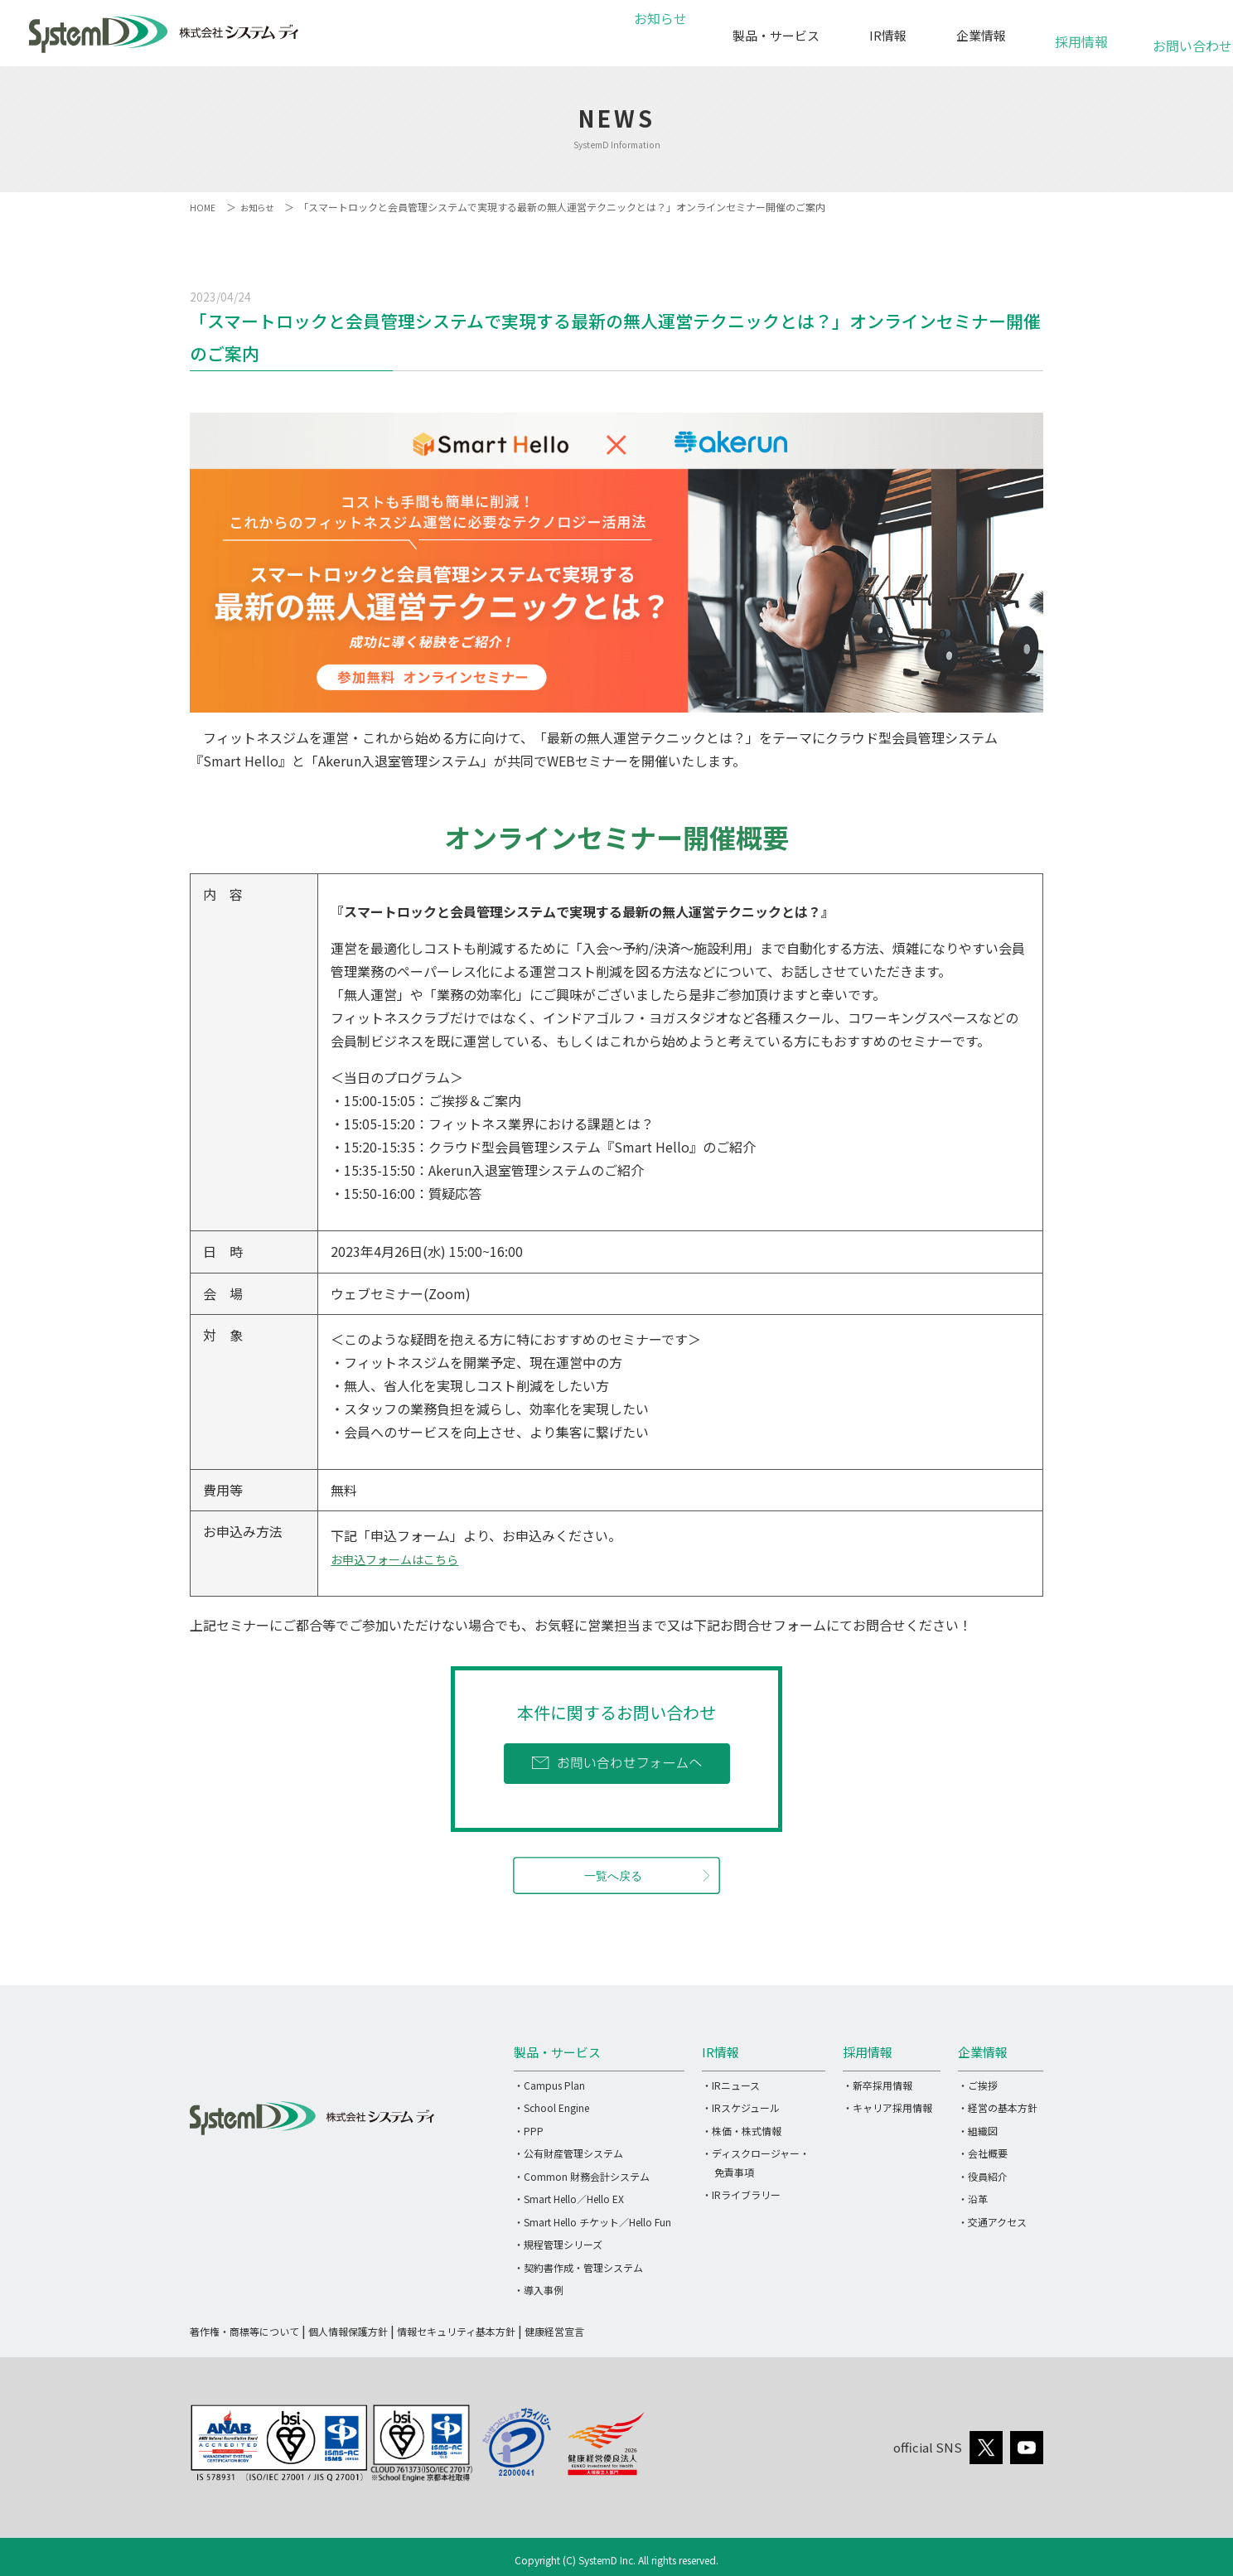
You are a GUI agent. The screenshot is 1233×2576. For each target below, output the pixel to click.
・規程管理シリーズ (558, 2244)
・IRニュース (731, 2085)
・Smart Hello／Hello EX (569, 2199)
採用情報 (1081, 32)
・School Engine (551, 2107)
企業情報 (981, 35)
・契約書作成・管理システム (578, 2267)
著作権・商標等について (244, 2331)
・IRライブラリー (741, 2194)
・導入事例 (538, 2290)
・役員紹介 (983, 2176)
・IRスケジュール (741, 2107)
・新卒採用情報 (877, 2085)
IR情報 (888, 35)
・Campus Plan (549, 2085)
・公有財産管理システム (568, 2153)
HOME (203, 207)
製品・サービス (776, 35)
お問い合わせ (1182, 37)
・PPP (529, 2131)
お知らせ (658, 35)
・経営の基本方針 (997, 2107)
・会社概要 (983, 2153)
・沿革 (973, 2199)
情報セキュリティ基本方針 (456, 2331)
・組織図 (978, 2131)
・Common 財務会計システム (582, 2176)
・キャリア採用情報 (887, 2107)
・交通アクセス (992, 2222)
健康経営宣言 (554, 2331)
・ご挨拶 (978, 2085)
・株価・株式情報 (741, 2131)
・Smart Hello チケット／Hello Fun (592, 2222)
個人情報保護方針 (348, 2331)
